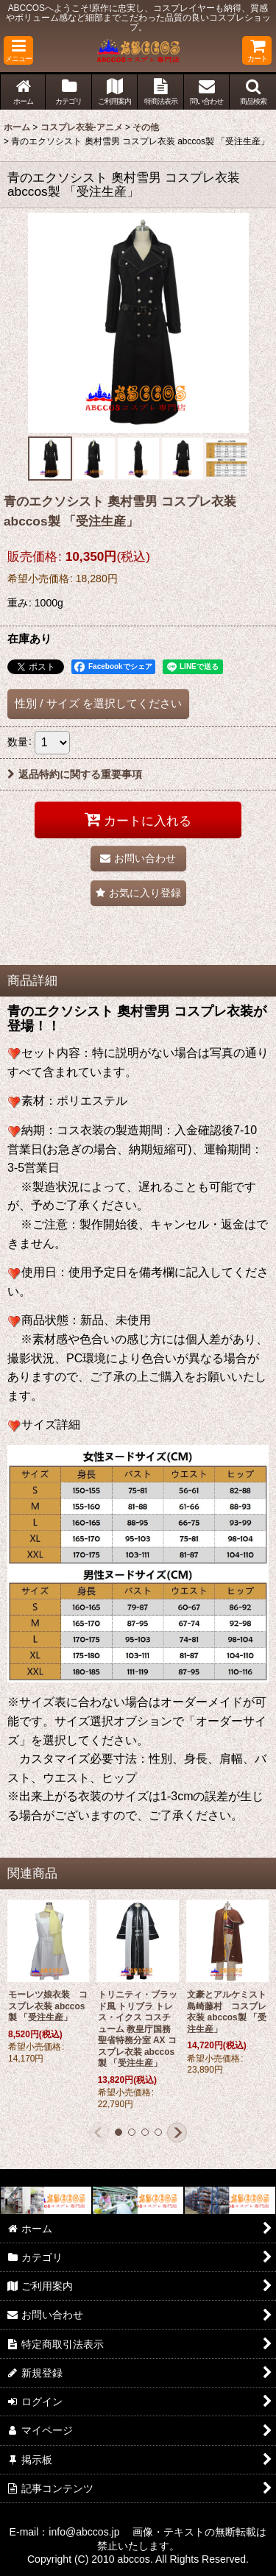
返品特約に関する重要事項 (74, 774)
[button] (18, 50)
